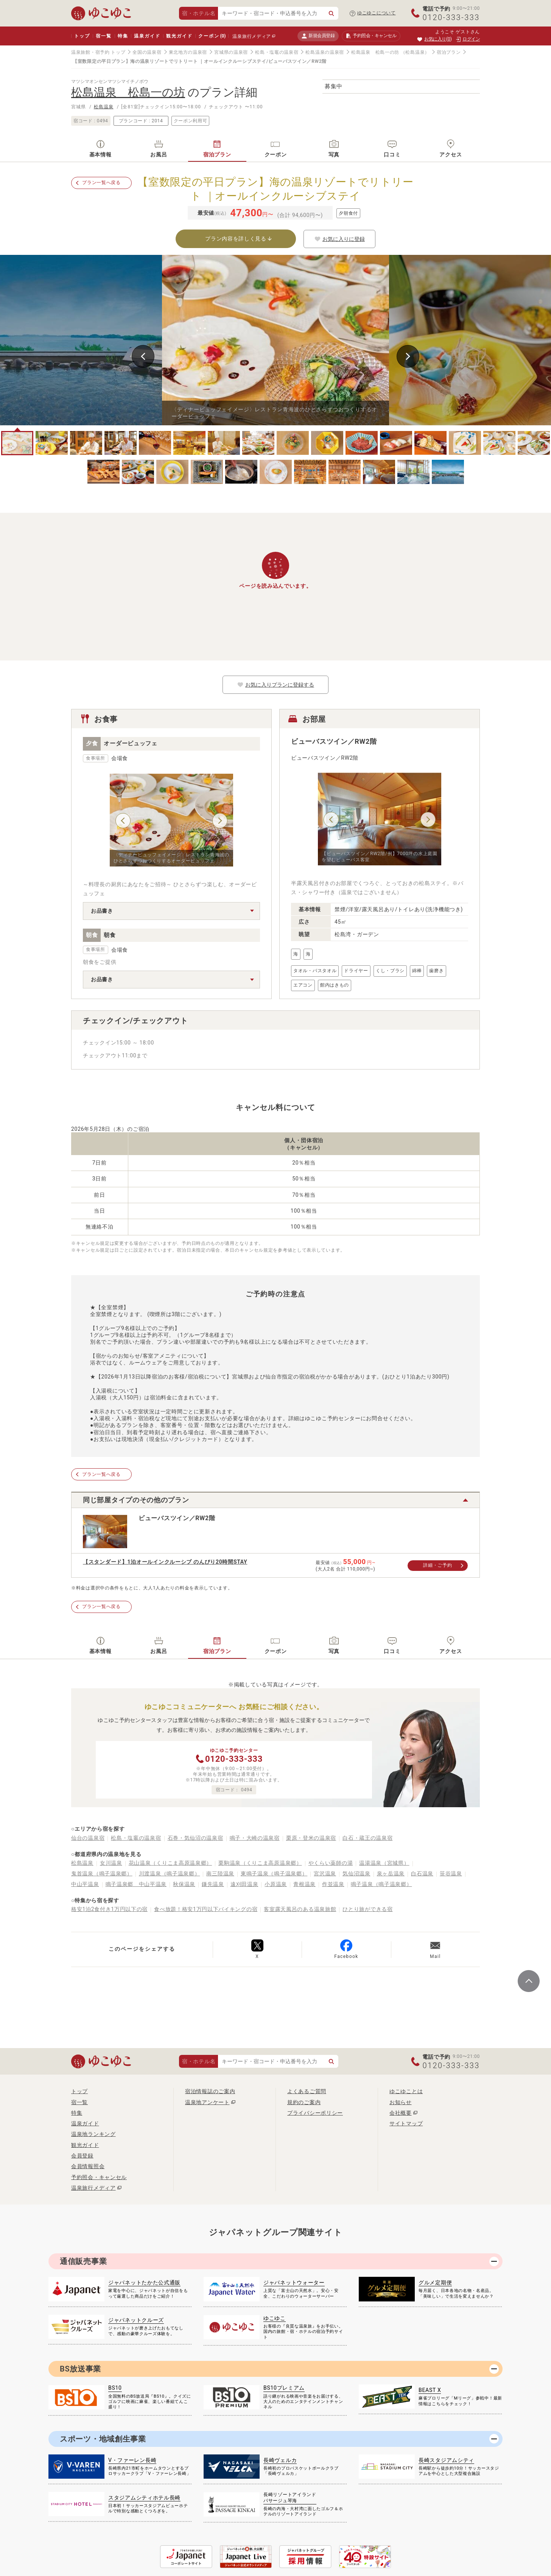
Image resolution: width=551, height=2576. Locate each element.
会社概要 (400, 2113)
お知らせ (400, 2102)
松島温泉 (104, 106)
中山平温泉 (85, 1884)
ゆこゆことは (406, 2091)
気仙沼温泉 (356, 1873)
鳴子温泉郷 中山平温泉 (136, 1884)
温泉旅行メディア (251, 36)
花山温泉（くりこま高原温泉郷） (170, 1863)
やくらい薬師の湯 (330, 1863)
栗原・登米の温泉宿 (311, 1838)
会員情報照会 (87, 2166)
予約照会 (371, 36)
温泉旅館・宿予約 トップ (98, 52)
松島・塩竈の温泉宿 (276, 52)
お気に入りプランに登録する (275, 684)
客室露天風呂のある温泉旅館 (300, 1909)
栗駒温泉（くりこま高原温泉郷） (260, 1863)
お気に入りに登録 (339, 239)
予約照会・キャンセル (99, 2177)
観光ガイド (179, 36)
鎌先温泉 (213, 1884)
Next (408, 356)
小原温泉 (276, 1884)
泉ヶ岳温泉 (391, 1873)
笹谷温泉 (451, 1873)
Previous (143, 356)
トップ (82, 36)
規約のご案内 (304, 2102)
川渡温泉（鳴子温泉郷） (169, 1873)
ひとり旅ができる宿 (367, 1909)
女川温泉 (111, 1863)
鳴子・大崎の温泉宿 (255, 1838)
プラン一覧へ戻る (101, 182)
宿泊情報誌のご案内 (210, 2091)
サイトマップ (406, 2123)
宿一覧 (103, 36)
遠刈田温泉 (244, 1884)
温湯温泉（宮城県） (384, 1863)
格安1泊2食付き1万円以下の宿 (109, 1909)
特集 (123, 36)
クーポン (212, 36)
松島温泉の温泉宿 (324, 52)
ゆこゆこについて (376, 13)
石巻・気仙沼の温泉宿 (195, 1838)
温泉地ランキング (93, 2134)
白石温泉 (422, 1873)
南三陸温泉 (220, 1873)
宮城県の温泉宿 (231, 52)
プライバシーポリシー (315, 2113)
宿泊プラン (449, 52)
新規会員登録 (318, 36)
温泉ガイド (147, 36)
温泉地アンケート (207, 2102)
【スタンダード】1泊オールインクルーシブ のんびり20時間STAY (165, 1562)
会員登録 (82, 2156)
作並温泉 (333, 1884)
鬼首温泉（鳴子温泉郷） (101, 1873)
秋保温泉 (184, 1884)
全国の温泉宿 (146, 52)
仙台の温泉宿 (87, 1838)
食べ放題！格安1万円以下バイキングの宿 (205, 1909)
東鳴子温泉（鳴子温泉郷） (274, 1873)
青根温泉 (304, 1884)
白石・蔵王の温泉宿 (367, 1838)
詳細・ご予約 (437, 1565)
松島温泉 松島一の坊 (375, 52)
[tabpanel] (275, 340)
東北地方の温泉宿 (188, 52)
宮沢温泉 (325, 1873)
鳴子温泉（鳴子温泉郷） (381, 1884)
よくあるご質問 (306, 2091)
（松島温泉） (415, 52)
